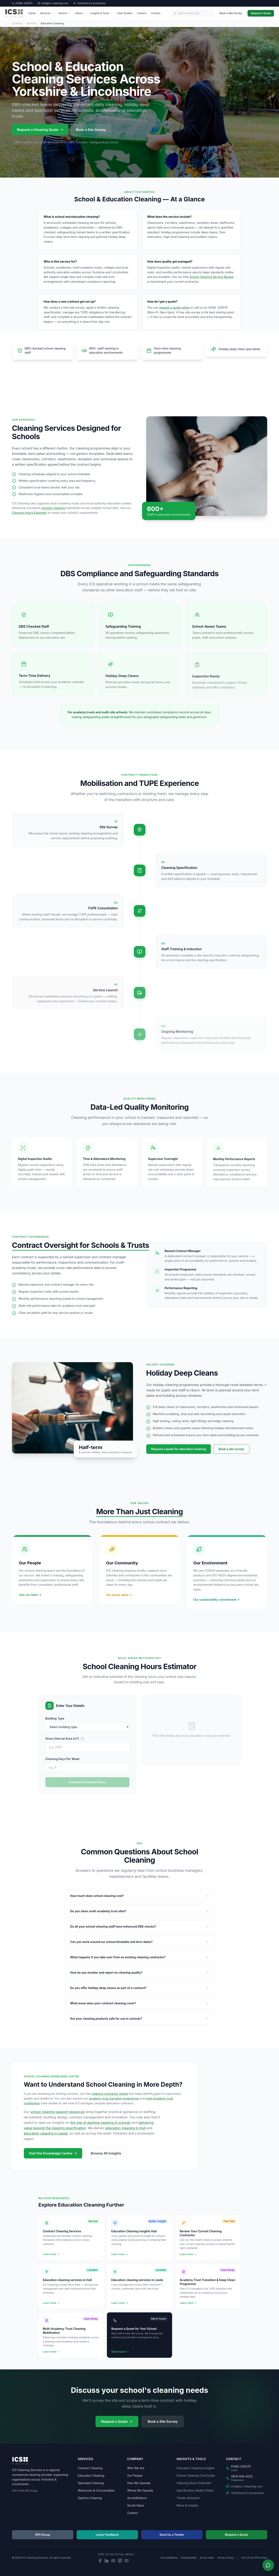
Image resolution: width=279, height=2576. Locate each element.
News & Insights (187, 2505)
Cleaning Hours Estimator (29, 512)
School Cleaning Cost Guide (195, 2475)
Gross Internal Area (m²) (62, 1738)
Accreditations (137, 2498)
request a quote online (174, 307)
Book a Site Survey (231, 13)
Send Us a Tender (171, 2534)
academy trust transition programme (114, 2098)
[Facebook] (100, 2561)
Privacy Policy (225, 2557)
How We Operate (138, 2483)
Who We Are (135, 2468)
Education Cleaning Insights (195, 2468)
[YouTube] (113, 2561)
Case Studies (124, 13)
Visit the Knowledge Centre (53, 2153)
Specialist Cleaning (91, 2483)
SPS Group (42, 2534)
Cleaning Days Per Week (62, 1759)
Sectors (64, 13)
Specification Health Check (195, 2490)
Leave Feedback (107, 2534)
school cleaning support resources (57, 2112)
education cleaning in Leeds (46, 2133)
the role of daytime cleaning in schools (100, 2122)
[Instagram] (120, 2561)
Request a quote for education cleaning (178, 1453)
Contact (155, 13)
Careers (141, 13)
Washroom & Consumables (96, 2490)
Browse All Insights (106, 2153)
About (80, 13)
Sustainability (189, 2557)
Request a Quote (261, 13)
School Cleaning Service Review (212, 277)
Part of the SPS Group (254, 2557)
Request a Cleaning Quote (40, 130)
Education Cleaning (91, 2475)
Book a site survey (231, 1453)
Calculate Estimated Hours (87, 1782)
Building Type (54, 1718)
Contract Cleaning (90, 2468)
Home (32, 13)
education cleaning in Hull (125, 2128)
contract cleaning (53, 508)
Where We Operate (140, 2490)
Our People (135, 2475)
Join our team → (30, 1599)
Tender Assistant (187, 2498)
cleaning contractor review (110, 2093)
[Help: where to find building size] (82, 1738)
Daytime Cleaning (90, 2498)
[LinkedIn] (107, 2561)
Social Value (135, 2505)
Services (47, 13)
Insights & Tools (101, 13)
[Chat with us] (268, 2565)
